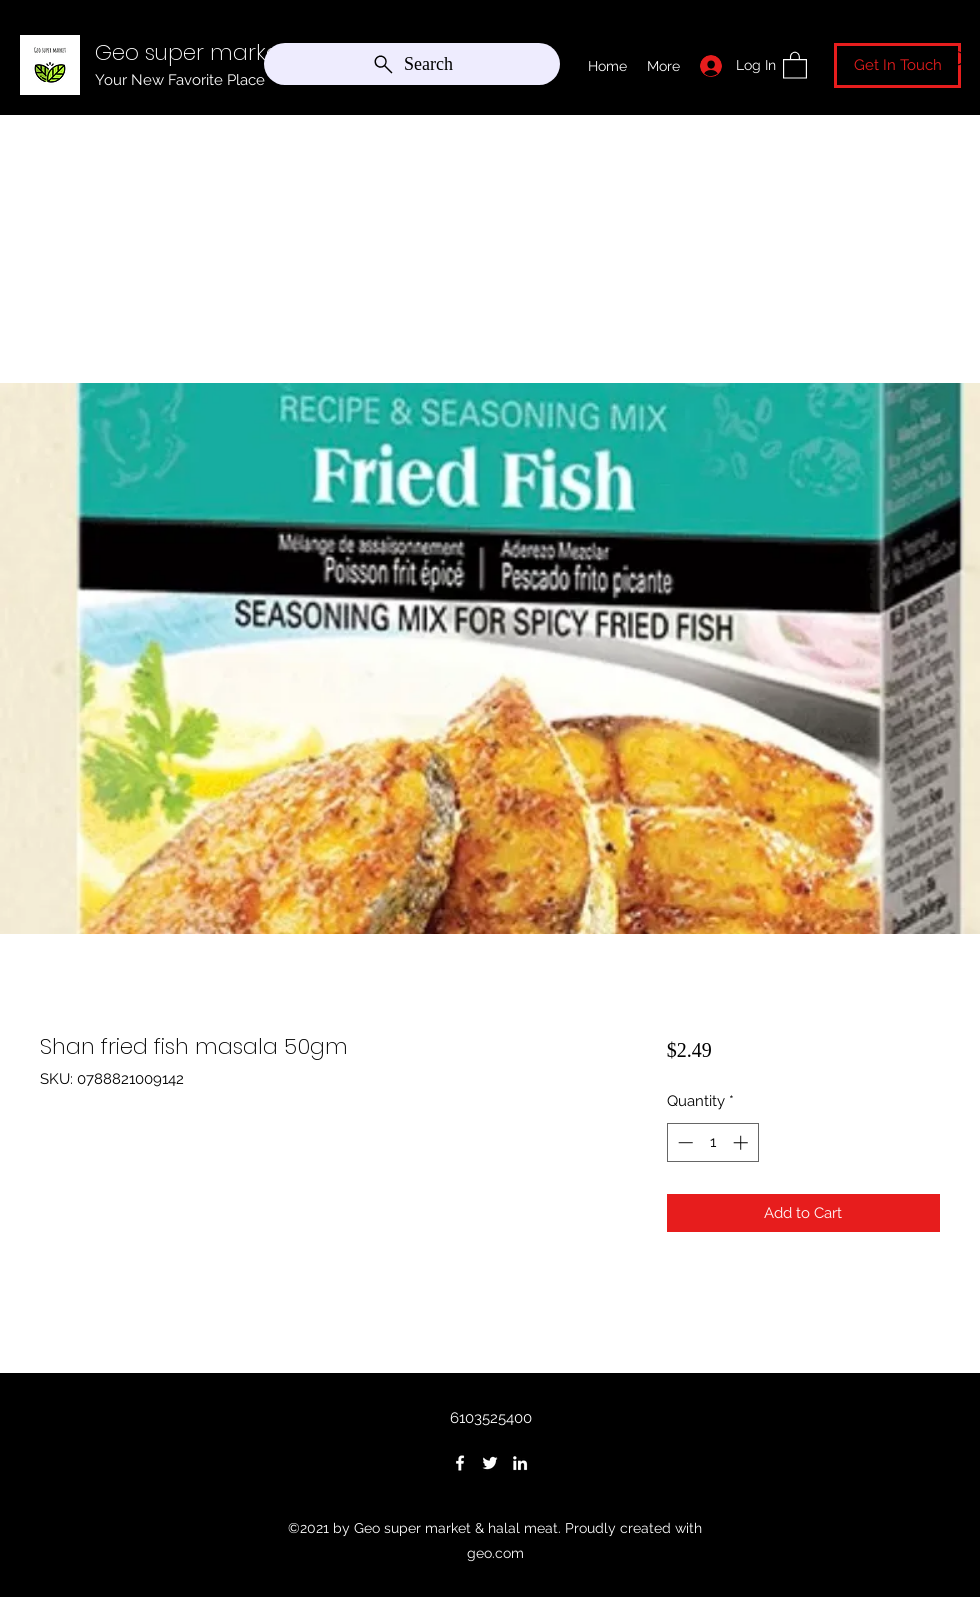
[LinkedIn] (520, 1463)
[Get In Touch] (897, 65)
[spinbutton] (712, 1142)
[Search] (412, 64)
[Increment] (742, 1142)
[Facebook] (460, 1463)
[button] (795, 64)
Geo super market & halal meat (263, 52)
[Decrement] (683, 1142)
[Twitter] (490, 1463)
